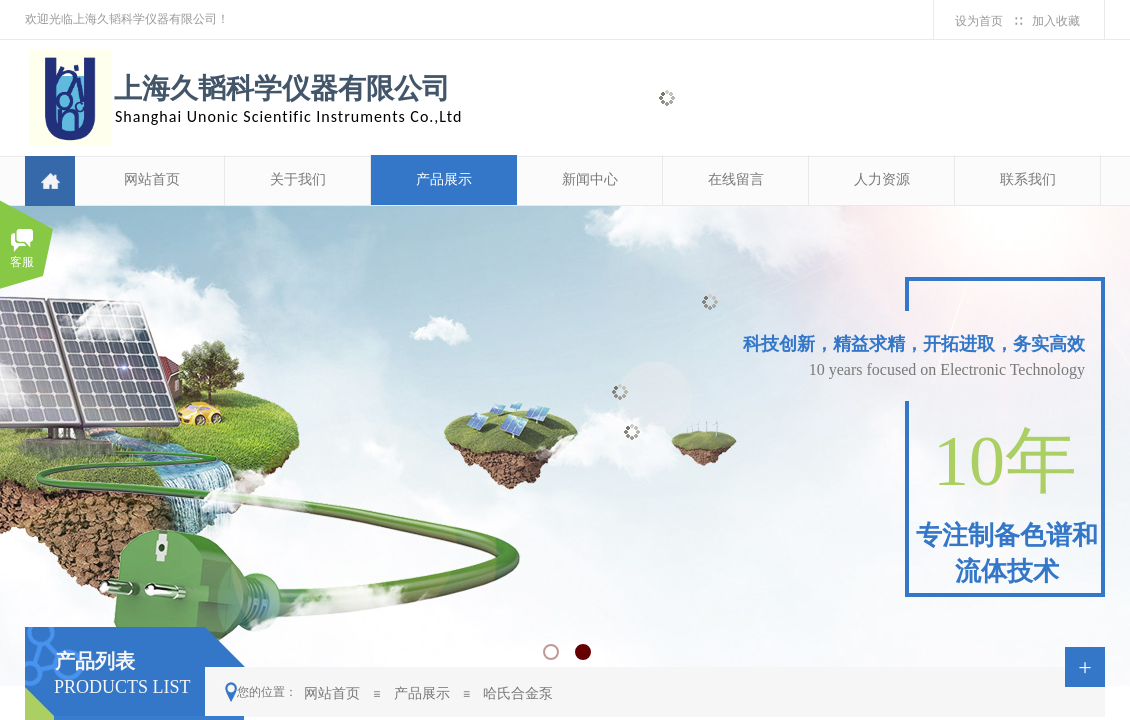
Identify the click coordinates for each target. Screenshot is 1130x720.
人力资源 (882, 179)
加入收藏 (1056, 21)
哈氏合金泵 (518, 693)
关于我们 (298, 179)
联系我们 (1028, 179)
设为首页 (979, 21)
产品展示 (444, 179)
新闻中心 (590, 179)
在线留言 (736, 179)
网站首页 (152, 179)
